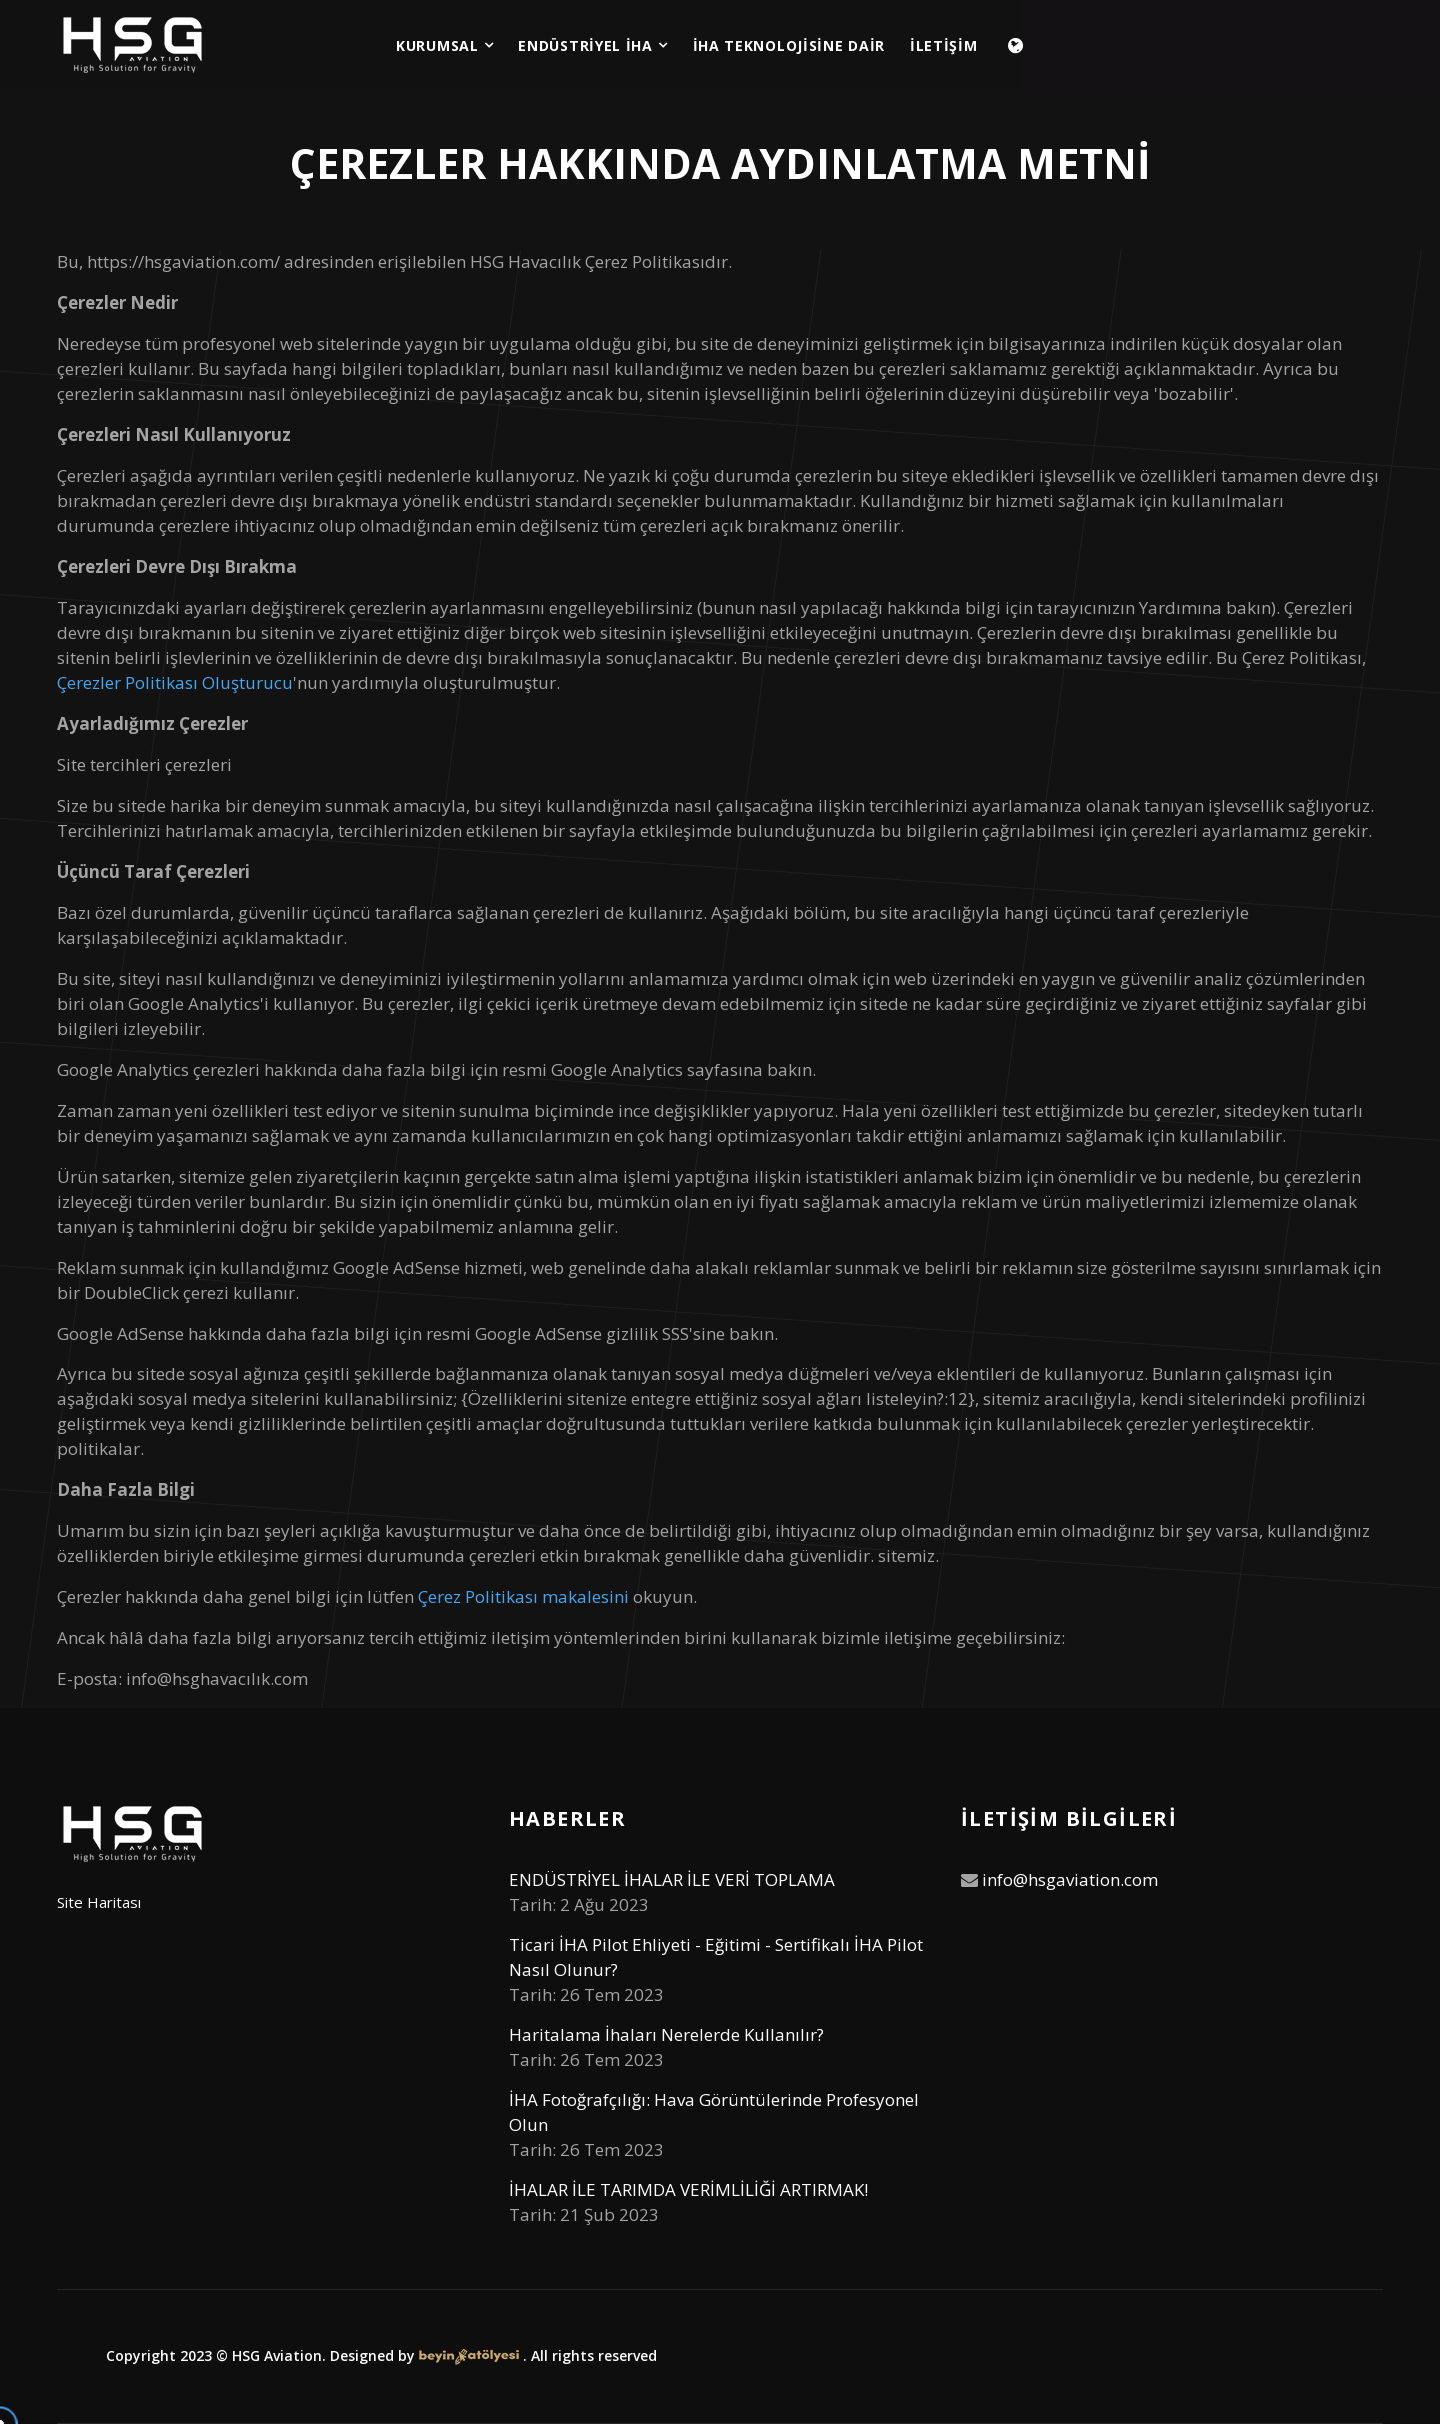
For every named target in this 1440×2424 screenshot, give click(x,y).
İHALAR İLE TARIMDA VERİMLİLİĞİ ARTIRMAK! (688, 2189)
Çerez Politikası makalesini (523, 1596)
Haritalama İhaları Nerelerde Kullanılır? (666, 2034)
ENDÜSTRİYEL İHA (592, 45)
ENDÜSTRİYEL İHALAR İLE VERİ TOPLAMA (672, 1879)
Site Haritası (99, 1902)
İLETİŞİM (944, 45)
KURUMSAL (444, 45)
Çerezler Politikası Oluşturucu (175, 682)
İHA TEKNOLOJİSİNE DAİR (789, 45)
